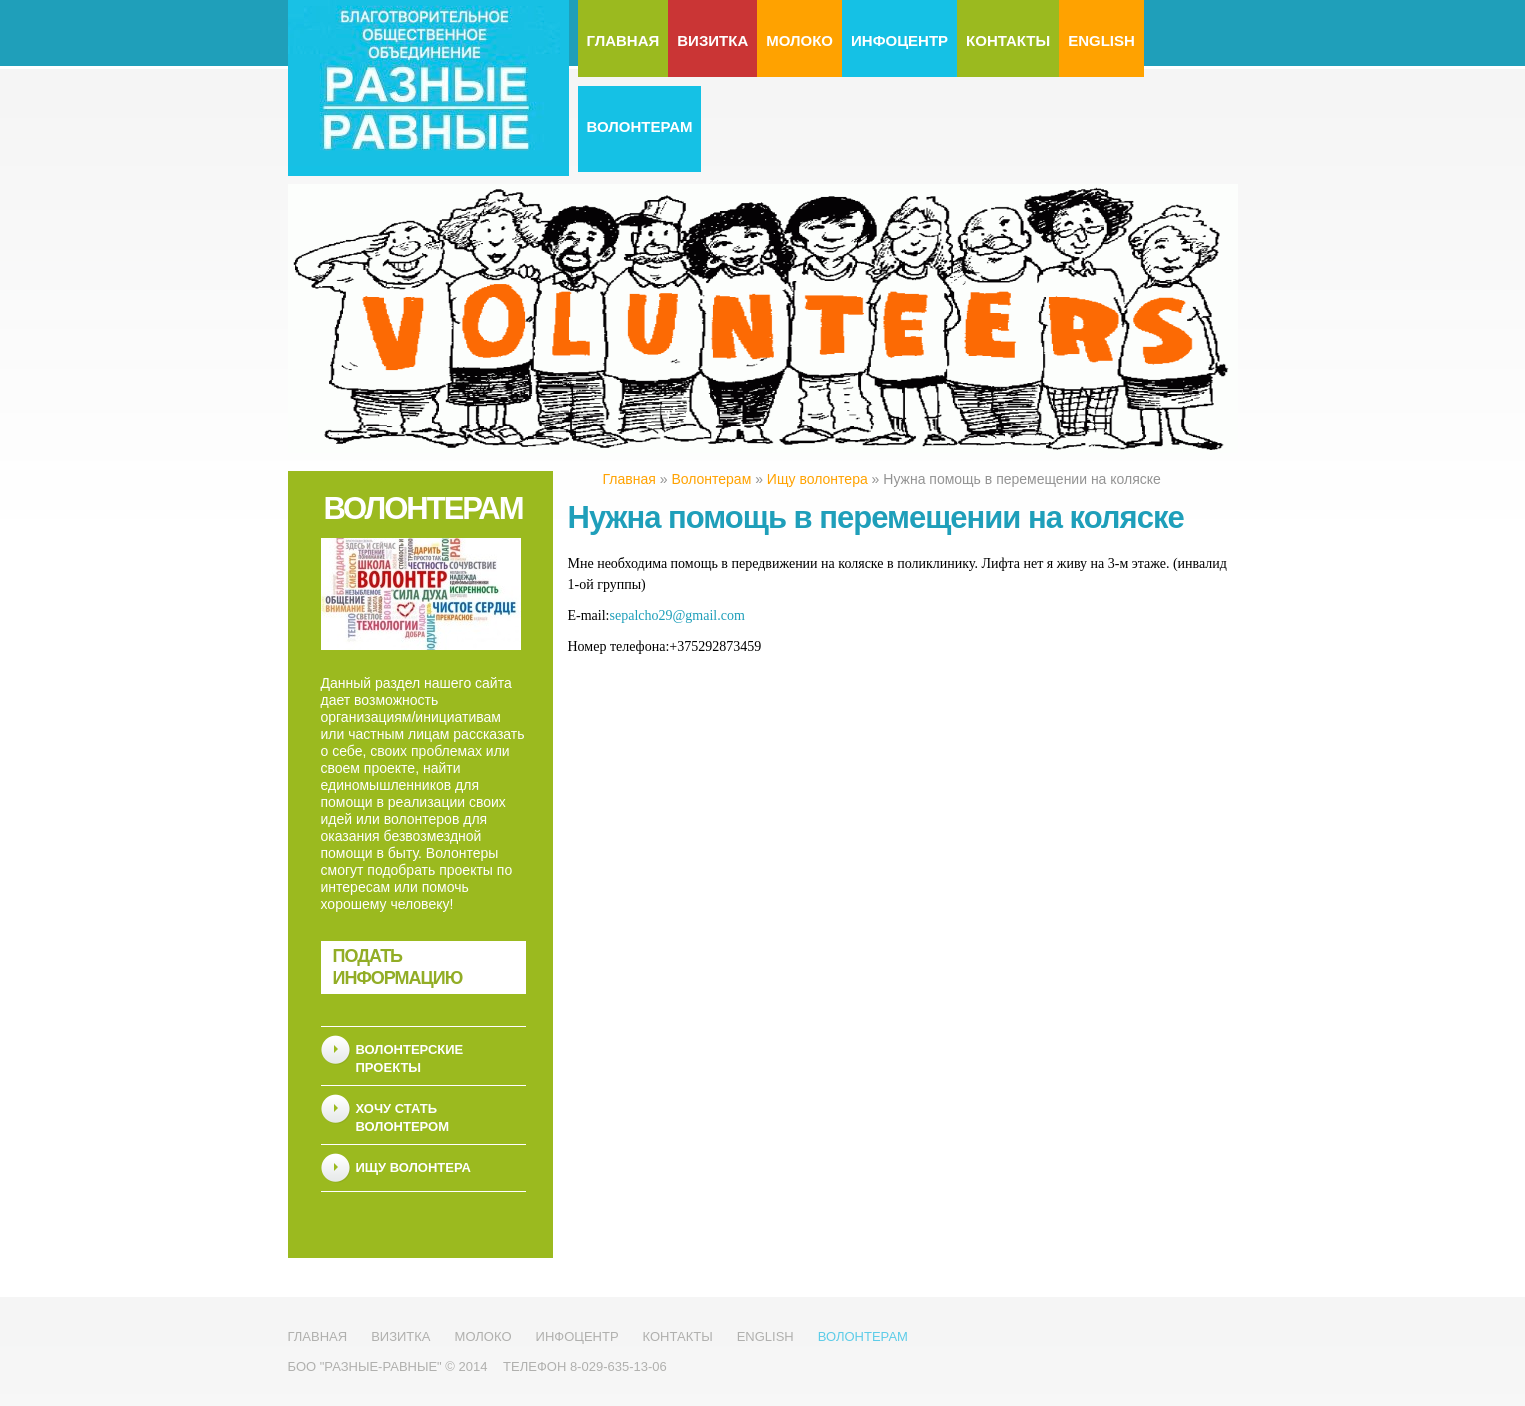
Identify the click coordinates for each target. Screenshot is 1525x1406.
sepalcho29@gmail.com (677, 615)
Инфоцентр (899, 40)
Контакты (1008, 40)
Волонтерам (640, 126)
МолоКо (799, 40)
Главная (623, 40)
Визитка (712, 40)
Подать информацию (398, 967)
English (1101, 40)
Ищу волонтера (413, 1167)
